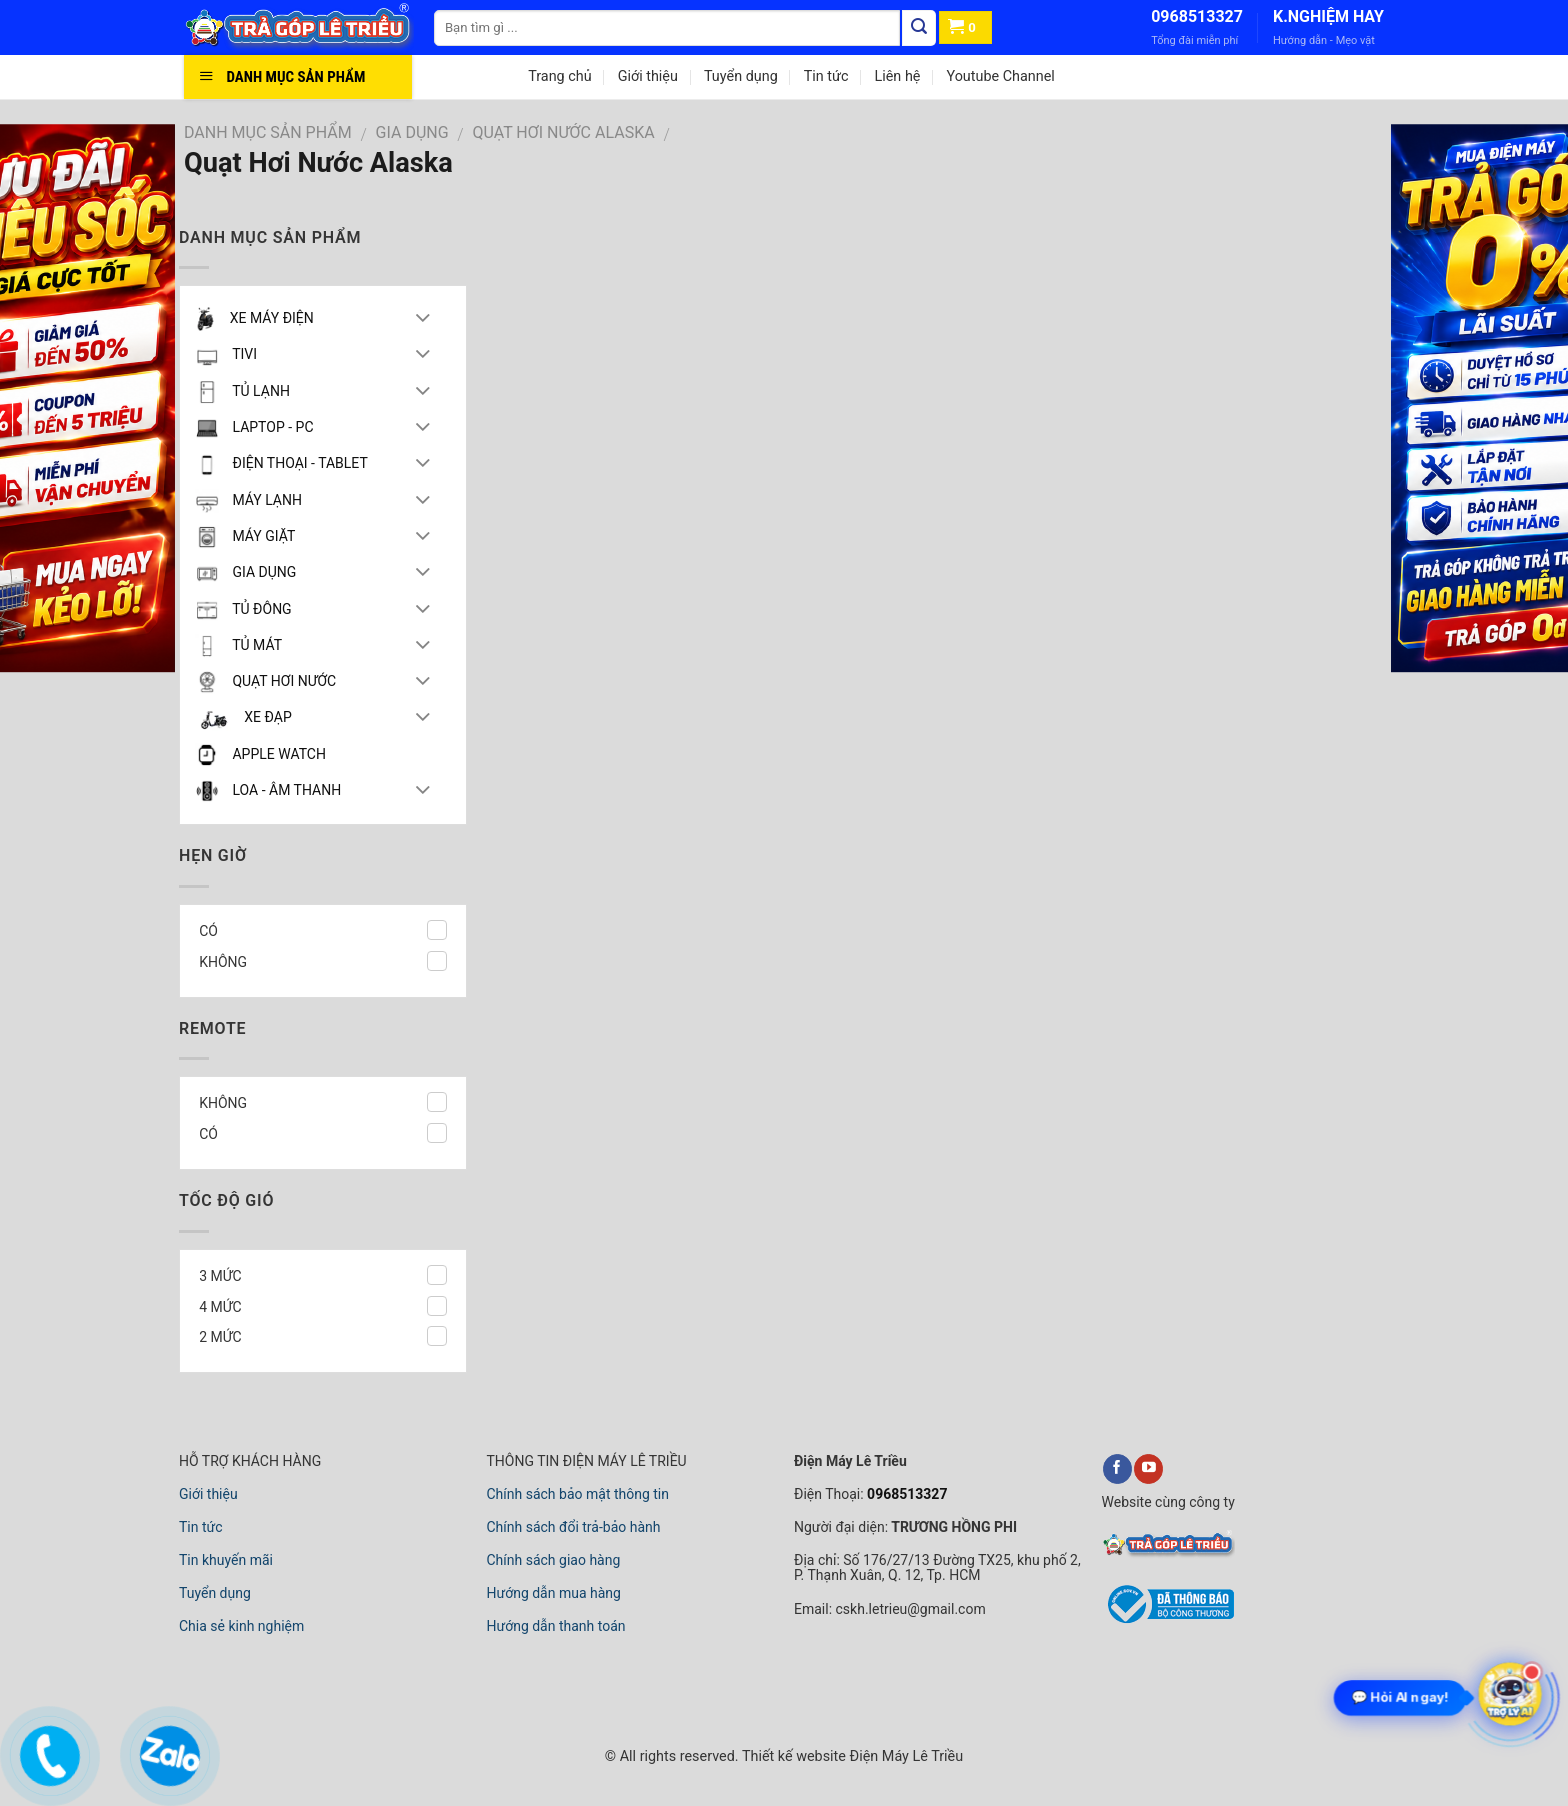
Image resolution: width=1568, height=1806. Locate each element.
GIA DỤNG (412, 132)
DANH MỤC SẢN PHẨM (268, 132)
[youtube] (1148, 1469)
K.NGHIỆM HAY (1328, 16)
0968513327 (1197, 16)
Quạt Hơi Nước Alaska (564, 132)
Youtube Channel (1000, 76)
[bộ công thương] (1168, 1620)
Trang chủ (559, 76)
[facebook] (1117, 1469)
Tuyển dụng (741, 76)
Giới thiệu (648, 76)
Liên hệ (897, 76)
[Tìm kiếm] (919, 28)
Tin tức (826, 76)
